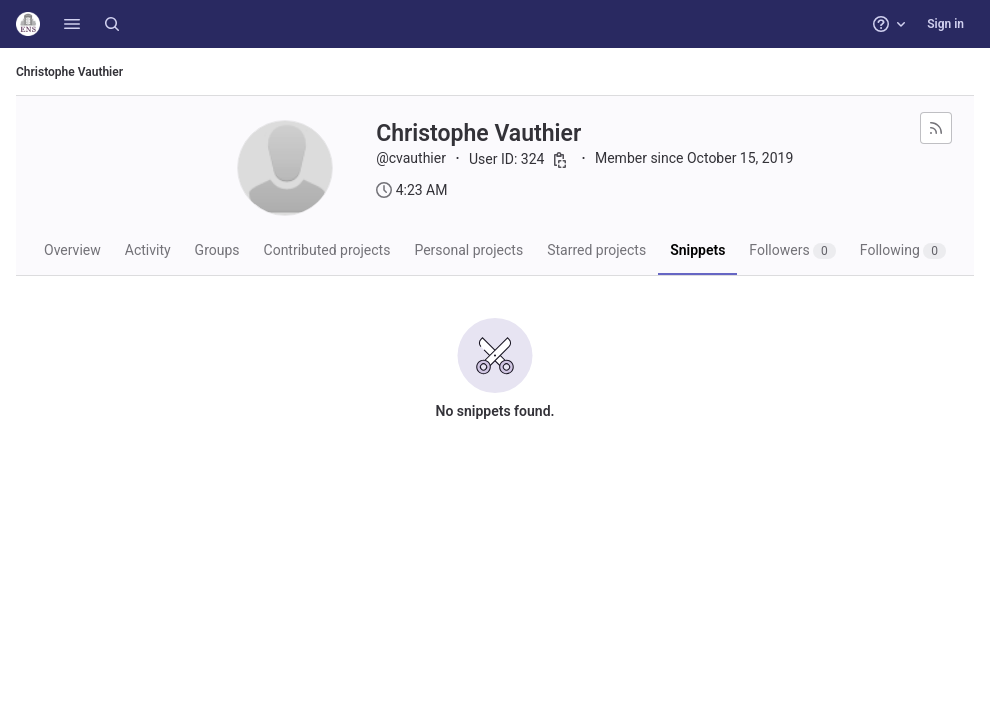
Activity (148, 250)
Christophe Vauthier (69, 72)
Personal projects (468, 250)
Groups (217, 250)
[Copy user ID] (560, 160)
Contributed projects (327, 250)
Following (903, 250)
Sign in (945, 24)
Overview (72, 250)
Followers (792, 250)
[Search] (112, 24)
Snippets (697, 250)
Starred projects (596, 250)
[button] (72, 24)
